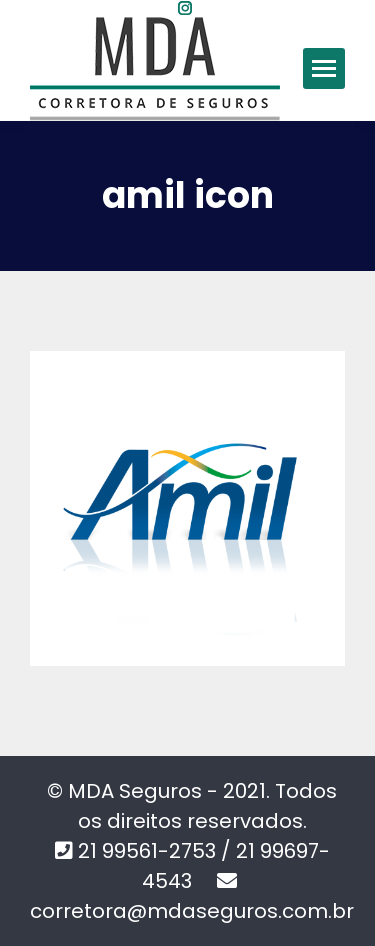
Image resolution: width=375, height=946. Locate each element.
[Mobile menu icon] (324, 68)
